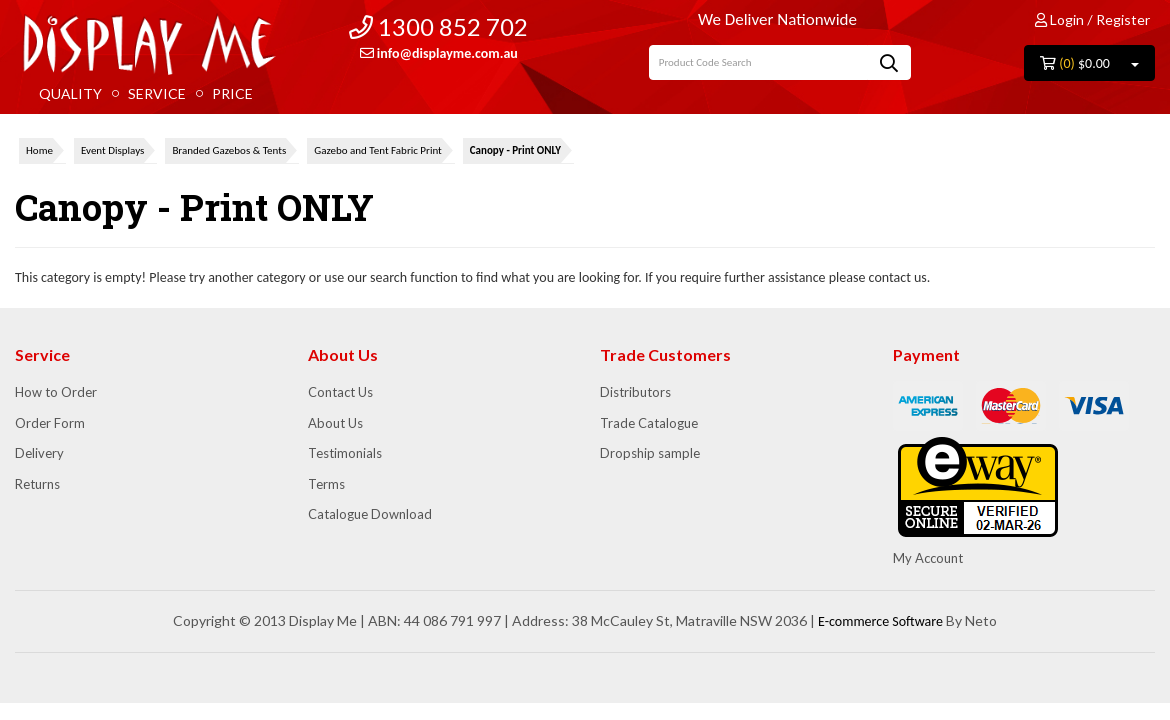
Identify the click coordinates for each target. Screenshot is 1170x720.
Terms (326, 484)
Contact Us (340, 392)
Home (39, 150)
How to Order (56, 392)
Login (1059, 19)
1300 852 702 (438, 26)
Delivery (39, 453)
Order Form (50, 423)
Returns (37, 484)
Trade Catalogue (649, 423)
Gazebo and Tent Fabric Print (378, 150)
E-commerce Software (880, 621)
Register (1123, 19)
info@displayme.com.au (439, 53)
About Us (335, 423)
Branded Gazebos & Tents (229, 150)
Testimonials (345, 453)
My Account (928, 558)
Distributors (635, 392)
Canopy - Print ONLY (515, 150)
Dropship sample (650, 453)
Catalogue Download (370, 514)
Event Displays (112, 150)
